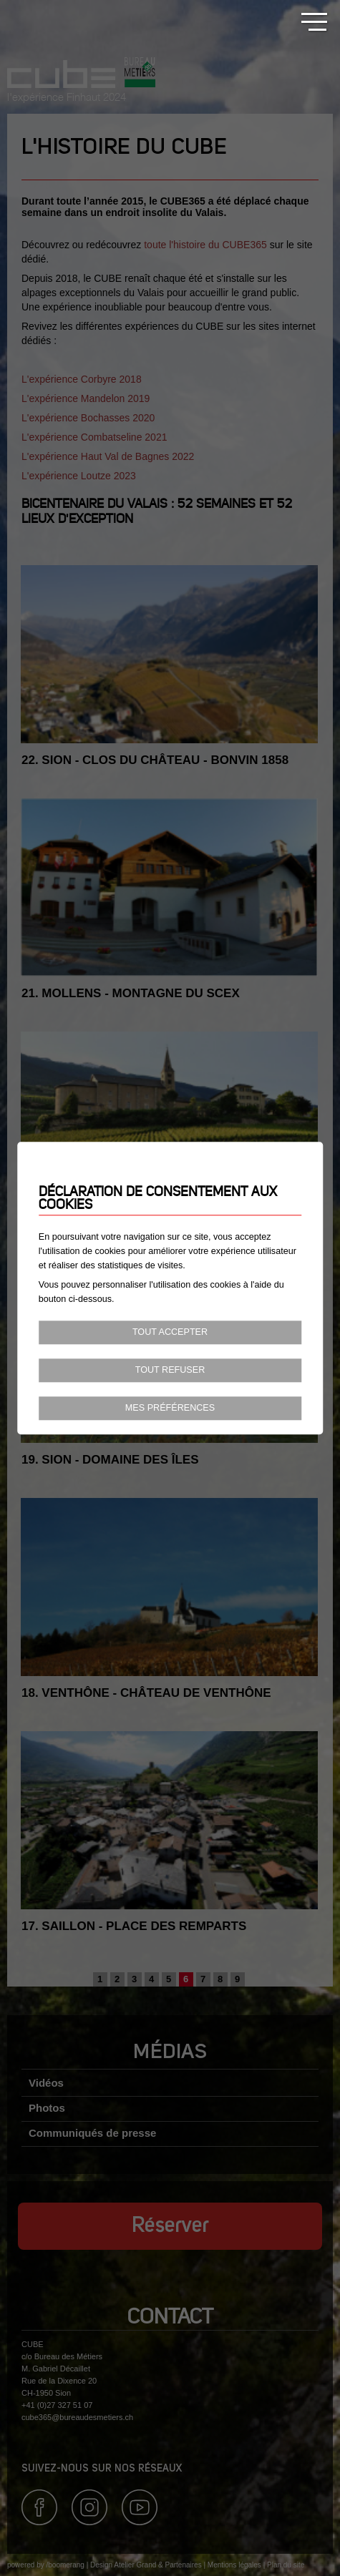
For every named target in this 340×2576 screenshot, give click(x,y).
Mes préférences (170, 1408)
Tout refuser (170, 1370)
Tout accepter (170, 1333)
